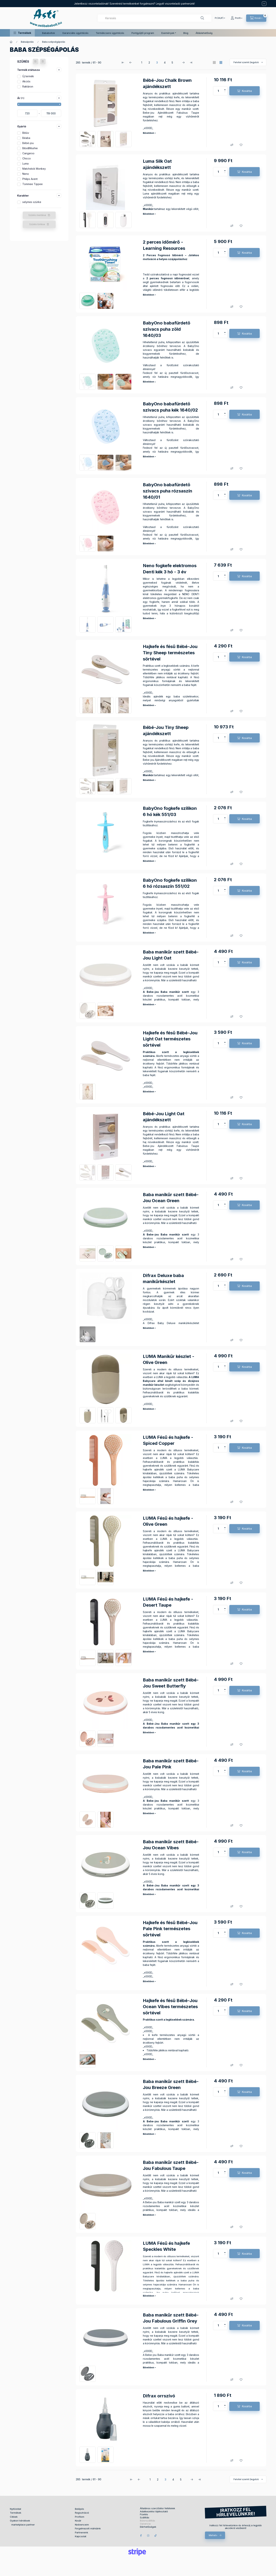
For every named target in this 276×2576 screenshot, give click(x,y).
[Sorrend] (248, 62)
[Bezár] (264, 3)
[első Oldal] (123, 62)
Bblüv (25, 132)
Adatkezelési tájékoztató (154, 2511)
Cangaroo (28, 153)
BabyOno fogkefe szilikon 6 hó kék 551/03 (170, 811)
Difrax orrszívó (159, 2395)
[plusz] (224, 88)
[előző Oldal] (130, 62)
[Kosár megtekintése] (256, 18)
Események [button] (167, 32)
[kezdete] (27, 113)
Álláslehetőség (204, 32)
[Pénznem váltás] (219, 18)
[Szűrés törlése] (43, 61)
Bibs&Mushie (30, 148)
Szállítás (144, 2517)
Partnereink (81, 2532)
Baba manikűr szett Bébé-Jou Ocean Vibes (171, 1845)
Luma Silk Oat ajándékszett (157, 164)
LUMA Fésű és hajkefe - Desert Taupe (168, 1602)
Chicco (26, 158)
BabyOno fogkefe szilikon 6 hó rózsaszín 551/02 (170, 883)
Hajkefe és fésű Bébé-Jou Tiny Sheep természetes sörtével (170, 652)
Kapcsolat (80, 2536)
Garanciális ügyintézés (75, 32)
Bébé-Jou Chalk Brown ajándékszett (167, 83)
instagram (148, 2535)
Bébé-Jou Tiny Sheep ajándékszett (166, 730)
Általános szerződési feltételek (157, 2508)
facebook (141, 2535)
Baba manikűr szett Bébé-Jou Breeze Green (171, 2084)
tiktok (155, 2535)
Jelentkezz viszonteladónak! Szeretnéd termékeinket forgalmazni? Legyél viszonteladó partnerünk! (134, 3)
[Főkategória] (11, 42)
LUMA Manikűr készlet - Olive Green (168, 1359)
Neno (25, 173)
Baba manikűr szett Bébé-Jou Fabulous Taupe (171, 2165)
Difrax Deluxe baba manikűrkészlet (163, 1278)
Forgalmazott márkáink (88, 2528)
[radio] (214, 62)
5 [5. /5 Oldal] (172, 62)
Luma (25, 163)
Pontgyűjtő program (142, 32)
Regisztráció (82, 2512)
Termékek (15, 2512)
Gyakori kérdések (20, 2520)
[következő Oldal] (183, 62)
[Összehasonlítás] (232, 145)
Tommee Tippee (32, 184)
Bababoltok (48, 32)
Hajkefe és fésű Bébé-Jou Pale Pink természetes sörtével (170, 1928)
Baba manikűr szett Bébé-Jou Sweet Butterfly (171, 1683)
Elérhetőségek (148, 2526)
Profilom (79, 2516)
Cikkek (14, 2516)
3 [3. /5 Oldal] (157, 62)
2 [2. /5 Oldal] (149, 62)
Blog (185, 32)
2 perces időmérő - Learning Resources (164, 245)
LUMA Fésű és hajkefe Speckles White (166, 2246)
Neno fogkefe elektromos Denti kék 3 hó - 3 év (170, 568)
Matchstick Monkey (34, 168)
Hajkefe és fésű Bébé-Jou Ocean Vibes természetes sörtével (170, 2006)
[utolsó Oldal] (191, 62)
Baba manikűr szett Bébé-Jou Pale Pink (171, 1764)
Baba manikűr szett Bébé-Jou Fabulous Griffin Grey (171, 2318)
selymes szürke (31, 202)
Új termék (28, 76)
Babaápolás (27, 41)
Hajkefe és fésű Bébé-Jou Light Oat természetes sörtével (170, 1039)
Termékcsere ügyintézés (110, 32)
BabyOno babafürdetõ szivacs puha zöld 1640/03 (166, 329)
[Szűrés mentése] (35, 61)
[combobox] (154, 18)
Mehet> (213, 2535)
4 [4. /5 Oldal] (165, 62)
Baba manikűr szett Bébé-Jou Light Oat (171, 955)
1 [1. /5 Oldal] (141, 62)
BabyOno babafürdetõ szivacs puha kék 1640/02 (170, 407)
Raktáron (27, 86)
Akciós (26, 81)
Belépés (79, 2508)
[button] (22, 33)
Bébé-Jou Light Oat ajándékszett (163, 1117)
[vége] (51, 113)
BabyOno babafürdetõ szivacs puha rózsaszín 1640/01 (167, 491)
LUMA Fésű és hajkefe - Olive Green (168, 1521)
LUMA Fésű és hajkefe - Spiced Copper (168, 1440)
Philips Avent (30, 178)
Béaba (26, 137)
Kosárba (247, 90)
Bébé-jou (28, 143)
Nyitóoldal (15, 2508)
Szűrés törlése (37, 224)
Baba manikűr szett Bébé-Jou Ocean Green (171, 1197)
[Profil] (236, 18)
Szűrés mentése (37, 215)
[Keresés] (202, 18)
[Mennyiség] (218, 90)
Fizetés (144, 2514)
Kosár (78, 2520)
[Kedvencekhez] (241, 145)
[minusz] (224, 93)
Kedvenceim (82, 2524)
